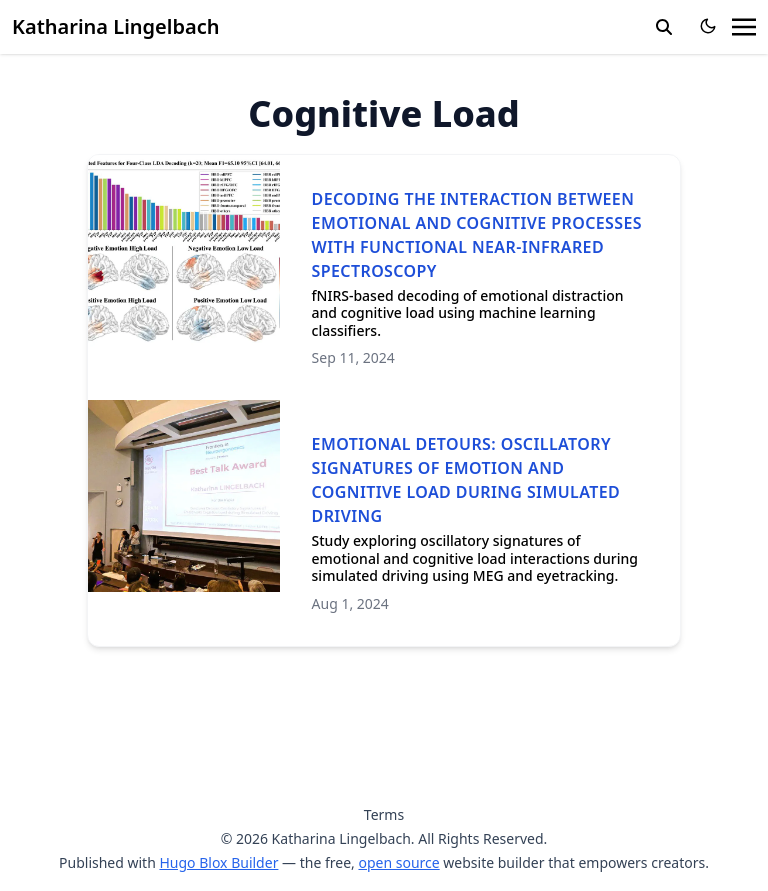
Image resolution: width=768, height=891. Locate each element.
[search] (664, 27)
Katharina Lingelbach (115, 26)
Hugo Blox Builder (218, 862)
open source (398, 862)
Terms (384, 814)
